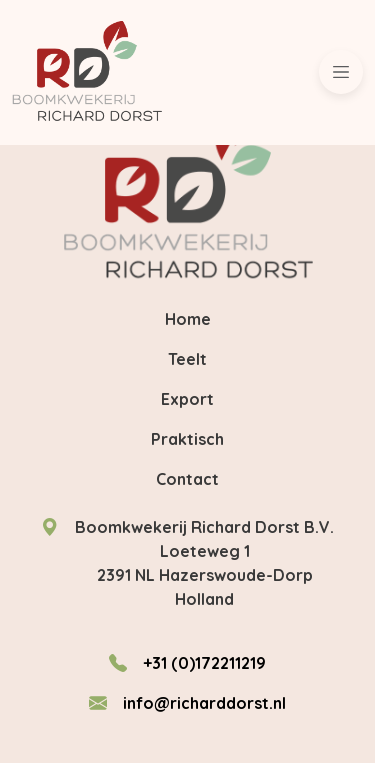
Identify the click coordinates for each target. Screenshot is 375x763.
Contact (187, 479)
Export (187, 399)
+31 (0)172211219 (204, 663)
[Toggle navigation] (341, 72)
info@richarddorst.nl (204, 703)
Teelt (187, 359)
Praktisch (187, 439)
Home (188, 319)
